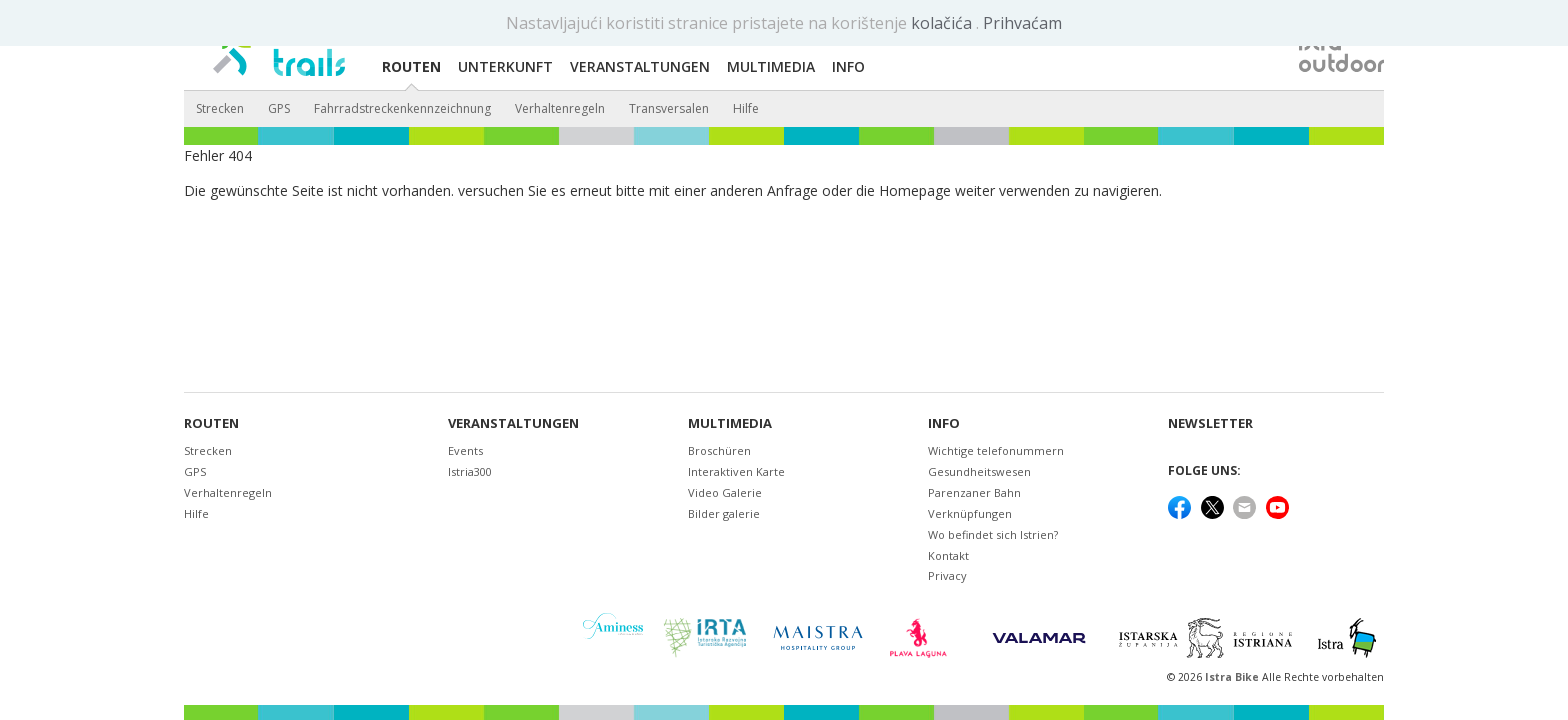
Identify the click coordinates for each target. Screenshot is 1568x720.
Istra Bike (1233, 677)
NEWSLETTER (1210, 423)
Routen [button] (411, 66)
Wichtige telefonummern (996, 450)
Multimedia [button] (771, 66)
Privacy (947, 575)
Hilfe (746, 108)
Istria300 (470, 471)
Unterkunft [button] (505, 66)
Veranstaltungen (513, 423)
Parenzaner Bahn (974, 492)
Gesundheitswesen (979, 471)
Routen (211, 423)
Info (944, 423)
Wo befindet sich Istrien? (993, 534)
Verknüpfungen (970, 513)
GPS (279, 108)
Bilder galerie (724, 513)
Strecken (220, 108)
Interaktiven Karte (736, 471)
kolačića (943, 23)
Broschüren (719, 450)
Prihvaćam (1022, 23)
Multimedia (730, 423)
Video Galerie (725, 492)
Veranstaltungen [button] (640, 66)
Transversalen (669, 108)
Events (465, 450)
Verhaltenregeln (560, 108)
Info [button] (848, 66)
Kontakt (948, 555)
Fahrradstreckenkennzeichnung (402, 108)
